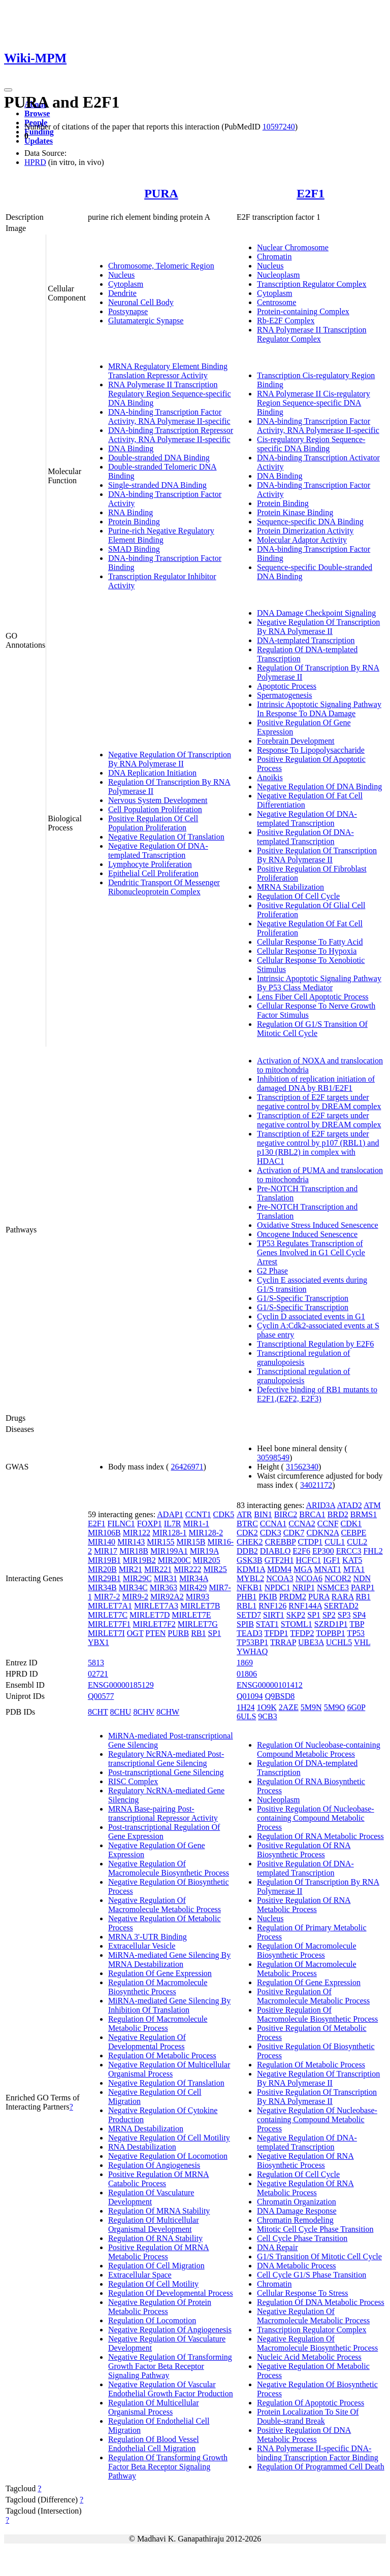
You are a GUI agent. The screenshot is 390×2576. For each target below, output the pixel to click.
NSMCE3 (333, 1587)
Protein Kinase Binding (295, 512)
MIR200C (174, 1560)
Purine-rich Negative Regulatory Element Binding (161, 535)
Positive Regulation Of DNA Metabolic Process (304, 2435)
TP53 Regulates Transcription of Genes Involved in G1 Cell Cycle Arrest (311, 1252)
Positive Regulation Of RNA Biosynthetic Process (303, 1850)
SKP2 (295, 1615)
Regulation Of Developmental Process (170, 2293)
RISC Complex (133, 1781)
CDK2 (247, 1532)
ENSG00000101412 (270, 1685)
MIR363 (163, 1587)
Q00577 (101, 1696)
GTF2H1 (279, 1560)
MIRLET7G (198, 1624)
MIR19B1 (104, 1560)
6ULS (246, 1716)
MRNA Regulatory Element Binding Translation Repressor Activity (168, 371)
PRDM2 (292, 1596)
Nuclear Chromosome (293, 247)
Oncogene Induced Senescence (307, 1234)
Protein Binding (134, 521)
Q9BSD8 (280, 1696)
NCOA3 (279, 1578)
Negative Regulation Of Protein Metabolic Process (159, 2307)
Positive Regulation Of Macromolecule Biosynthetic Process (317, 2014)
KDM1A (251, 1569)
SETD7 (249, 1615)
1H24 (246, 1707)
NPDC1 (277, 1587)
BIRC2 (285, 1514)
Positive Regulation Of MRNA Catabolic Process (158, 2179)
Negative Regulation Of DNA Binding (319, 786)
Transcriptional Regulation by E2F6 (315, 1344)
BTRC (247, 1523)
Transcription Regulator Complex (311, 284)
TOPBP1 (330, 1633)
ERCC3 (349, 1551)
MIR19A (204, 1551)
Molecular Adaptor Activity (302, 540)
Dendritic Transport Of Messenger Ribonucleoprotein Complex (164, 887)
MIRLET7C (107, 1615)
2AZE (289, 1707)
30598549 (273, 1457)
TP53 (356, 1633)
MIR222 (187, 1569)
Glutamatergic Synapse (146, 320)
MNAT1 (327, 1569)
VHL (362, 1642)
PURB (178, 1633)
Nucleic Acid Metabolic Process (309, 2357)
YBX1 (98, 1642)
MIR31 (165, 1578)
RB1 (198, 1633)
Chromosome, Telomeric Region (161, 265)
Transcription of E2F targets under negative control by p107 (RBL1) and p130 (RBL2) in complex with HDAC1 (318, 1147)
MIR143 (131, 1541)
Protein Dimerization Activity (305, 530)
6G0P (356, 1707)
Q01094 (250, 1696)
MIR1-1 (196, 1523)
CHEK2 (250, 1541)
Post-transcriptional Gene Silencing (166, 1772)
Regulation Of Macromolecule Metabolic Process (158, 2023)
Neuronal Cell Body (141, 302)
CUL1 (334, 1541)
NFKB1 (250, 1587)
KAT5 (352, 1560)
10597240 (279, 126)
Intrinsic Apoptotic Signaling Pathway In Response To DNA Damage (319, 709)
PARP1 (363, 1587)
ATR (244, 1514)
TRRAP (283, 1642)
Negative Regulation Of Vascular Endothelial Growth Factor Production (170, 2389)
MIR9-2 (135, 1596)
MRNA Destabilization (145, 2128)
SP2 (329, 1615)
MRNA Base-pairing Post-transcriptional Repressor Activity (163, 1813)
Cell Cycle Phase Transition (302, 2238)
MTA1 (354, 1569)
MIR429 (193, 1587)
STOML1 (296, 1624)
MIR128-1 (169, 1532)
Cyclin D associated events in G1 (311, 1316)
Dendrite (122, 293)
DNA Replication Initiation (152, 772)
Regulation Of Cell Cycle (298, 896)
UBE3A (311, 1642)
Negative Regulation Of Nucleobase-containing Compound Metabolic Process (317, 2119)
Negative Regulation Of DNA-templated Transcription (158, 850)
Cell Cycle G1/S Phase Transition (311, 2274)
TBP (356, 1624)
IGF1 (331, 1560)
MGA (303, 1569)
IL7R (172, 1523)
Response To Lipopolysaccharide (311, 750)
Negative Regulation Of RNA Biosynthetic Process (305, 2160)
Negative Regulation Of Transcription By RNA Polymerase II (169, 759)
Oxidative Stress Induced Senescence (317, 1225)
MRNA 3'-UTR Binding (147, 1936)
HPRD (35, 162)
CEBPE (353, 1532)
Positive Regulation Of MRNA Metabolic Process (158, 2252)
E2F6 (301, 1551)
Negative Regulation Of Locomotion (168, 2156)
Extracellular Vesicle (142, 1946)
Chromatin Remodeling (295, 2220)
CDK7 (294, 1532)
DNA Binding (130, 448)
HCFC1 (308, 1560)
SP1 (214, 1633)
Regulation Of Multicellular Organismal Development (153, 2224)
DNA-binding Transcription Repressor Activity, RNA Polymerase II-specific (170, 435)
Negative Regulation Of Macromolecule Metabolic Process (164, 1905)
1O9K (267, 1707)
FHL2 (372, 1551)
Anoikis (270, 777)
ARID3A (320, 1505)
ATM (372, 1505)
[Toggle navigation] (8, 89)
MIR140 (101, 1541)
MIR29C (137, 1578)
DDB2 (247, 1551)
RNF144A (305, 1605)
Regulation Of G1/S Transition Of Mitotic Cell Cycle (312, 1029)
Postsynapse (128, 311)
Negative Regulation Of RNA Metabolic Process (305, 2188)
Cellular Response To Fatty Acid (310, 942)
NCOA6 (309, 1578)
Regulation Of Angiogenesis (154, 2165)
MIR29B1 (104, 1578)
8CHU (121, 1712)
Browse (37, 113)
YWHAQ (252, 1651)
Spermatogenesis (284, 695)
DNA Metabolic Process (296, 2265)
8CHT (98, 1712)
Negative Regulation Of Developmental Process (147, 2042)
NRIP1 (303, 1587)
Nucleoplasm (278, 275)
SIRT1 (273, 1615)
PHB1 (246, 1596)
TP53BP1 (252, 1642)
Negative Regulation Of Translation (166, 836)
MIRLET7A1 (110, 1605)
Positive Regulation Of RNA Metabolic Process (303, 1905)
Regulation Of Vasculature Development (151, 2197)
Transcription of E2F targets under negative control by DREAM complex (319, 1102)
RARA (343, 1596)
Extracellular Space (140, 2274)
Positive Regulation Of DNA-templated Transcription (305, 837)
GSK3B (250, 1560)
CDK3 (270, 1532)
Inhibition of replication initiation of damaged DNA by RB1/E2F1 (316, 1083)
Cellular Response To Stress (302, 2293)
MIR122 (136, 1532)
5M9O (334, 1707)
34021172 (316, 1485)
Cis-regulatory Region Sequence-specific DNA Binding (311, 444)
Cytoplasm (125, 284)
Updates (38, 141)
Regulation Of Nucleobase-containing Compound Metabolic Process (318, 1749)
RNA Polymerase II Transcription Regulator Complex (312, 334)
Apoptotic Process (286, 686)
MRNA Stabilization (290, 887)
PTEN (155, 1633)
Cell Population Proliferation (155, 809)
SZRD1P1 (331, 1624)
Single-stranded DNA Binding (157, 485)
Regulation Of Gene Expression (160, 1973)
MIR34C (133, 1587)
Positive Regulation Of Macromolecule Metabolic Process (313, 1996)
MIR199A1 (169, 1551)
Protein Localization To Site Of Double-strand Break (308, 2416)
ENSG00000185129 (121, 1685)
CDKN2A (322, 1532)
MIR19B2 (139, 1560)
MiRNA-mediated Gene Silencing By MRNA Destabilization (169, 1959)
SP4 (359, 1615)
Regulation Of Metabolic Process (162, 2055)
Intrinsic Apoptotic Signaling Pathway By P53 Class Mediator (319, 983)
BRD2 (338, 1514)
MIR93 (197, 1596)
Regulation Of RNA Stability (155, 2238)
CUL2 (357, 1541)
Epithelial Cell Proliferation (153, 873)
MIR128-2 (206, 1532)
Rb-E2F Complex (285, 320)
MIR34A (193, 1578)
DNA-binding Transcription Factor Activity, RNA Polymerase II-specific (169, 416)
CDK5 (224, 1514)
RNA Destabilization (142, 2147)
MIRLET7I (106, 1633)
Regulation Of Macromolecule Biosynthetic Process (158, 1987)
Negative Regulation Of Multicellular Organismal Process (169, 2069)
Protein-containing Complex (303, 311)
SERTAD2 (341, 1605)
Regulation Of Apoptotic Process (310, 2402)
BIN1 (263, 1514)
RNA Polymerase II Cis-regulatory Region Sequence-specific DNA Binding (313, 402)
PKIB (267, 1596)
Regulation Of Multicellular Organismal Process (153, 2407)
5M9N (311, 1707)
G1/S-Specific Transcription (302, 1298)
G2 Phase (272, 1270)
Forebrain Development (295, 741)
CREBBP (280, 1541)
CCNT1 (198, 1514)
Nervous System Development (158, 800)
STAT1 (267, 1624)
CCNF (328, 1523)
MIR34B (102, 1587)
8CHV (143, 1712)
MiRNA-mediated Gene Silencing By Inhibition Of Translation (169, 2005)
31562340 (302, 1466)
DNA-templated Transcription (305, 640)
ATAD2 (349, 1505)
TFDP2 (302, 1633)
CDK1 (351, 1523)
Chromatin (274, 256)
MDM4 (279, 1569)
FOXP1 (149, 1523)
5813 (96, 1662)
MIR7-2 (107, 1596)
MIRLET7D (149, 1615)
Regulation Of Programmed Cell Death (320, 2466)
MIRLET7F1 (109, 1624)
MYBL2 (250, 1578)
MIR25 (215, 1569)
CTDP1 (310, 1541)
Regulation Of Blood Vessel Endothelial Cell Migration (153, 2444)
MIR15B (191, 1541)
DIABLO (275, 1551)
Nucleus (121, 275)
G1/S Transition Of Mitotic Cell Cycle (319, 2256)
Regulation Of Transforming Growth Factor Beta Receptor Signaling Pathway (168, 2466)
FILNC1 (121, 1523)
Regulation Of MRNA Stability (159, 2210)
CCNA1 (273, 1523)
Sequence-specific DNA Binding (310, 521)
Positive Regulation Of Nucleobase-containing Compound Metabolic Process (315, 1817)
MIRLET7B (200, 1605)
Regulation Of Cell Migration (156, 2265)
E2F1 (310, 193)
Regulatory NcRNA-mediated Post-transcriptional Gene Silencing (166, 1758)
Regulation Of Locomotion (152, 2320)
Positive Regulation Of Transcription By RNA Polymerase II (317, 855)
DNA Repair (277, 2247)
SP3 (344, 1615)
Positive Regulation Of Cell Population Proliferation (153, 823)
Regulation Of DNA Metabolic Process (320, 2302)
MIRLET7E (191, 1615)
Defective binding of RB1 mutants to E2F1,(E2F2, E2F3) (317, 1394)
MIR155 (160, 1541)
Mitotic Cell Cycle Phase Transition (315, 2229)
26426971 (187, 1466)
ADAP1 (170, 1514)
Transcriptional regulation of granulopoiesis (303, 1357)
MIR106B (104, 1532)
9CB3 (267, 1716)
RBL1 (246, 1605)
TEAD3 (250, 1633)
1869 (245, 1662)
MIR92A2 (167, 1596)
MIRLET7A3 (156, 1605)
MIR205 (206, 1560)
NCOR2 (337, 1578)
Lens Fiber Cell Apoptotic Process (313, 996)
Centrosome (276, 302)
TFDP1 (276, 1633)
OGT (135, 1633)
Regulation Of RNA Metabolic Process (320, 1836)
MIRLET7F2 (154, 1624)
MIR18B (133, 1551)
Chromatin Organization (296, 2201)
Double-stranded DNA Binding (159, 457)
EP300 (323, 1551)
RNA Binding (130, 512)
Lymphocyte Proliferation (150, 864)
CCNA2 (301, 1523)
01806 (247, 1673)
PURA (161, 193)
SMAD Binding (134, 549)
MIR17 (105, 1551)
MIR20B (102, 1569)
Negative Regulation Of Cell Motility (169, 2137)
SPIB (245, 1624)
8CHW (167, 1712)
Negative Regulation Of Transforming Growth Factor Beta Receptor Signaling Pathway (170, 2366)
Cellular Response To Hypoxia (306, 951)
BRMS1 (363, 1514)
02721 (98, 1673)
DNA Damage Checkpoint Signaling (316, 613)
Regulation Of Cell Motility (153, 2284)
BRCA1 (312, 1514)
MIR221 (158, 1569)
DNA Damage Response (296, 2210)
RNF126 (272, 1605)
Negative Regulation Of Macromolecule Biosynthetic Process (168, 1868)
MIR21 (130, 1569)
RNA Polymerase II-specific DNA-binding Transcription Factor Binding (317, 2453)
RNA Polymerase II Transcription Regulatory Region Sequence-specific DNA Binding (169, 393)
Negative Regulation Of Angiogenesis (170, 2329)
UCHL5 (339, 1642)
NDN (362, 1578)
